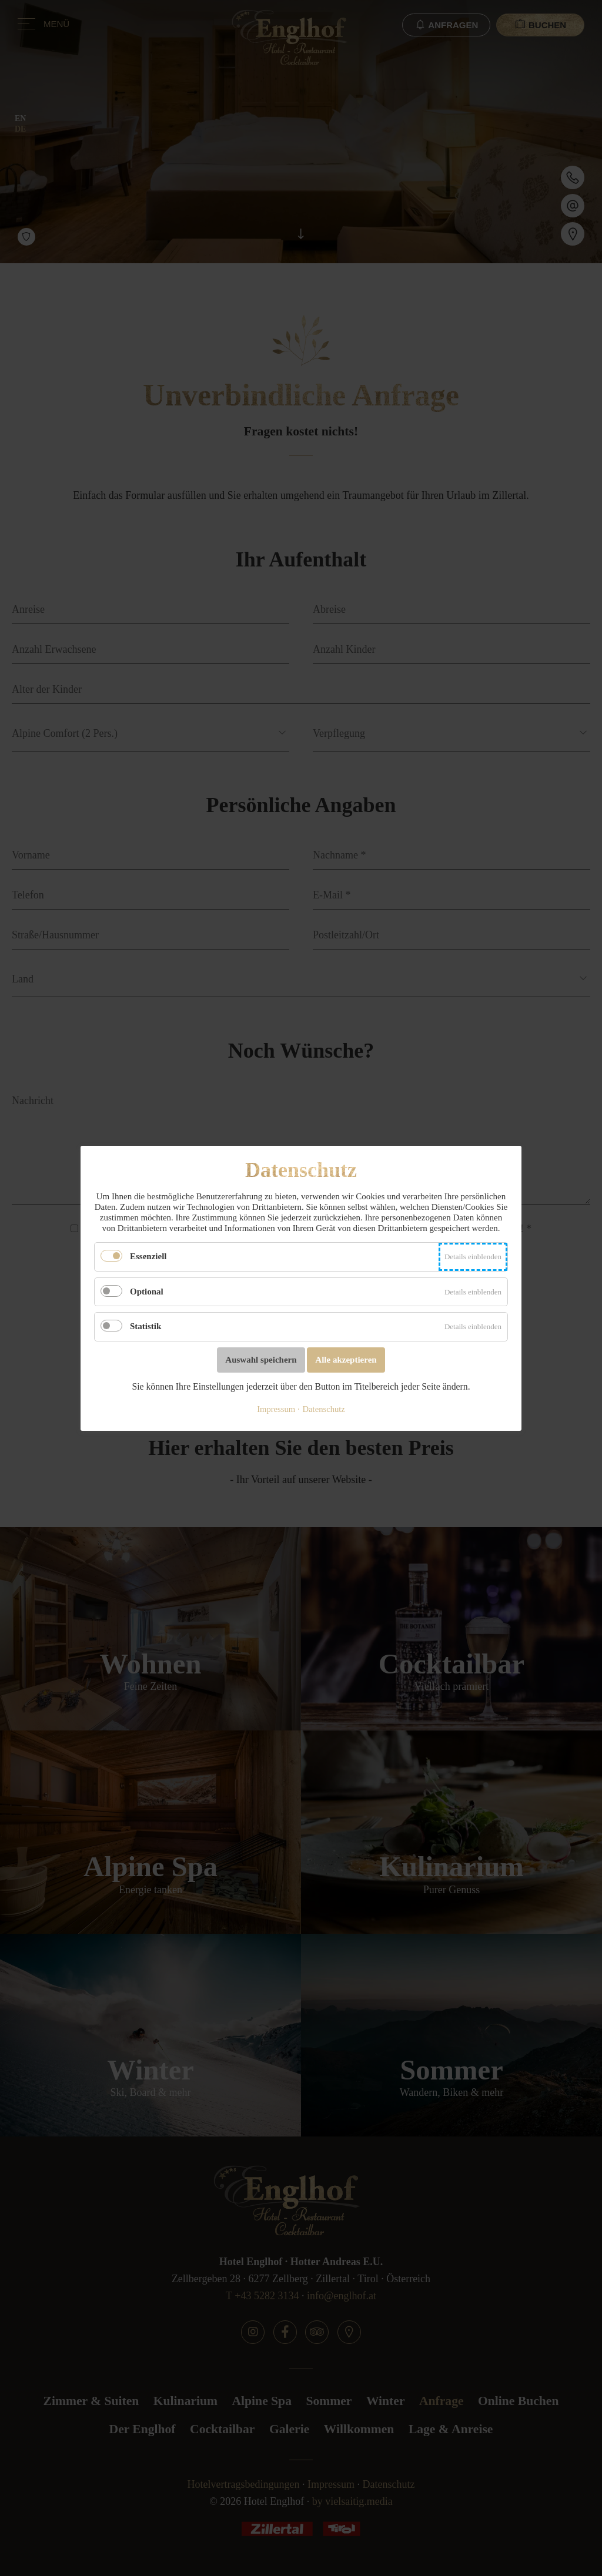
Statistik (145, 1326)
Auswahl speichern (260, 1359)
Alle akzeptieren (345, 1359)
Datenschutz (324, 1408)
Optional (146, 1291)
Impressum (276, 1408)
